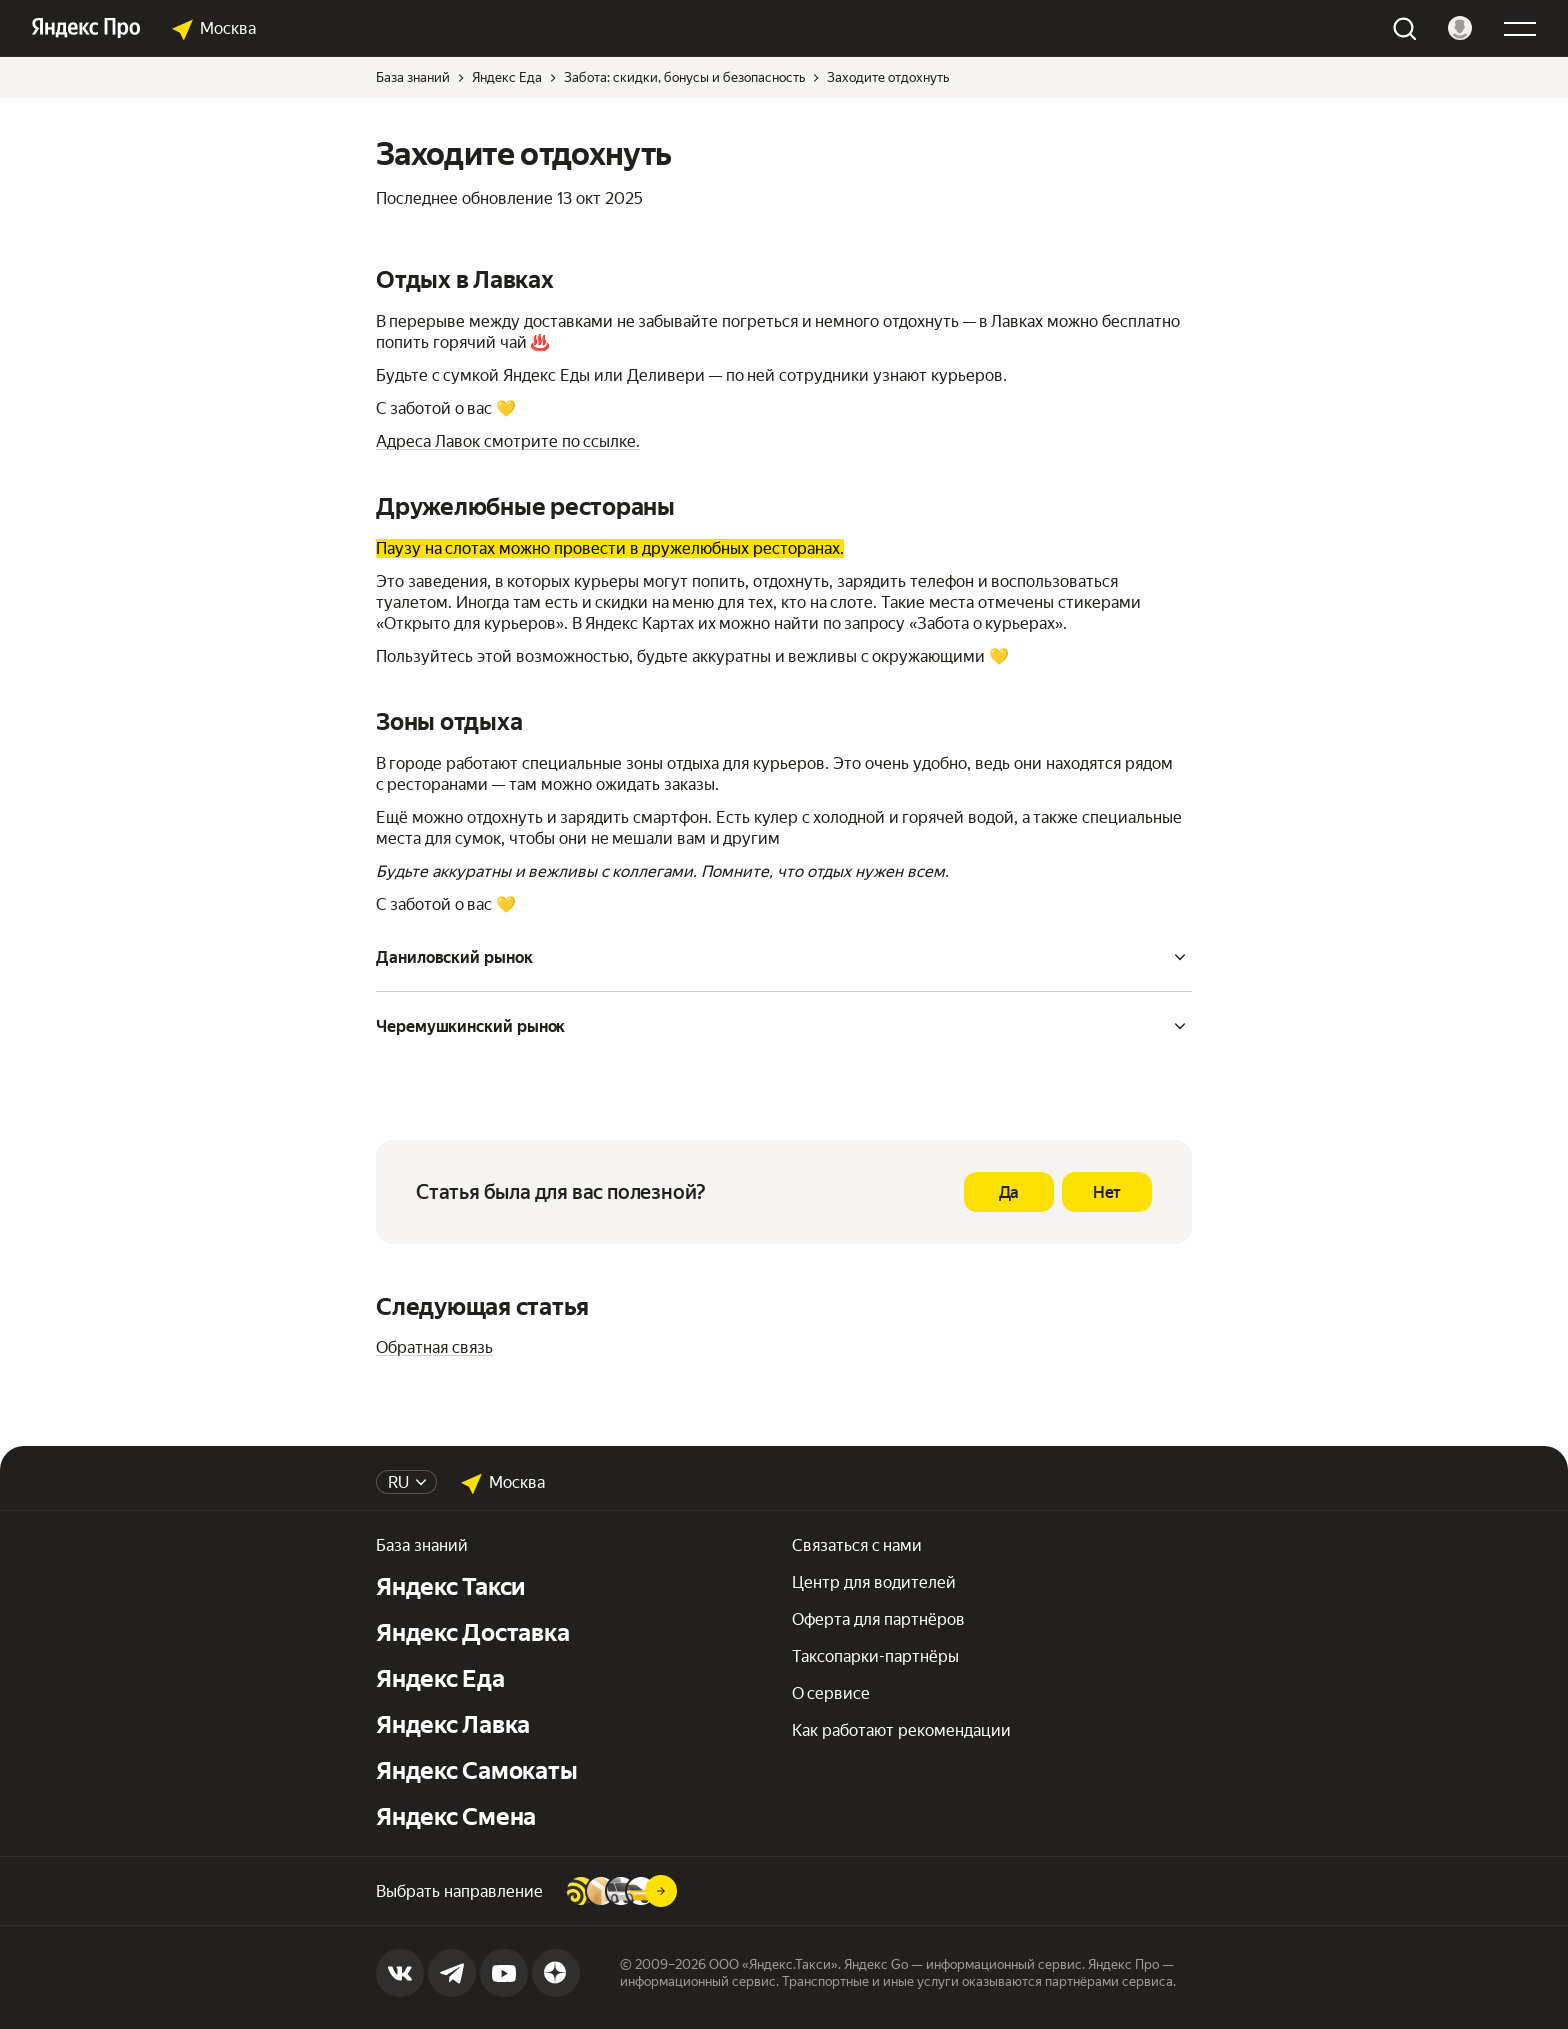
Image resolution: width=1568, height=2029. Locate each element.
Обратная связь (434, 1347)
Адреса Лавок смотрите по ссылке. (508, 441)
